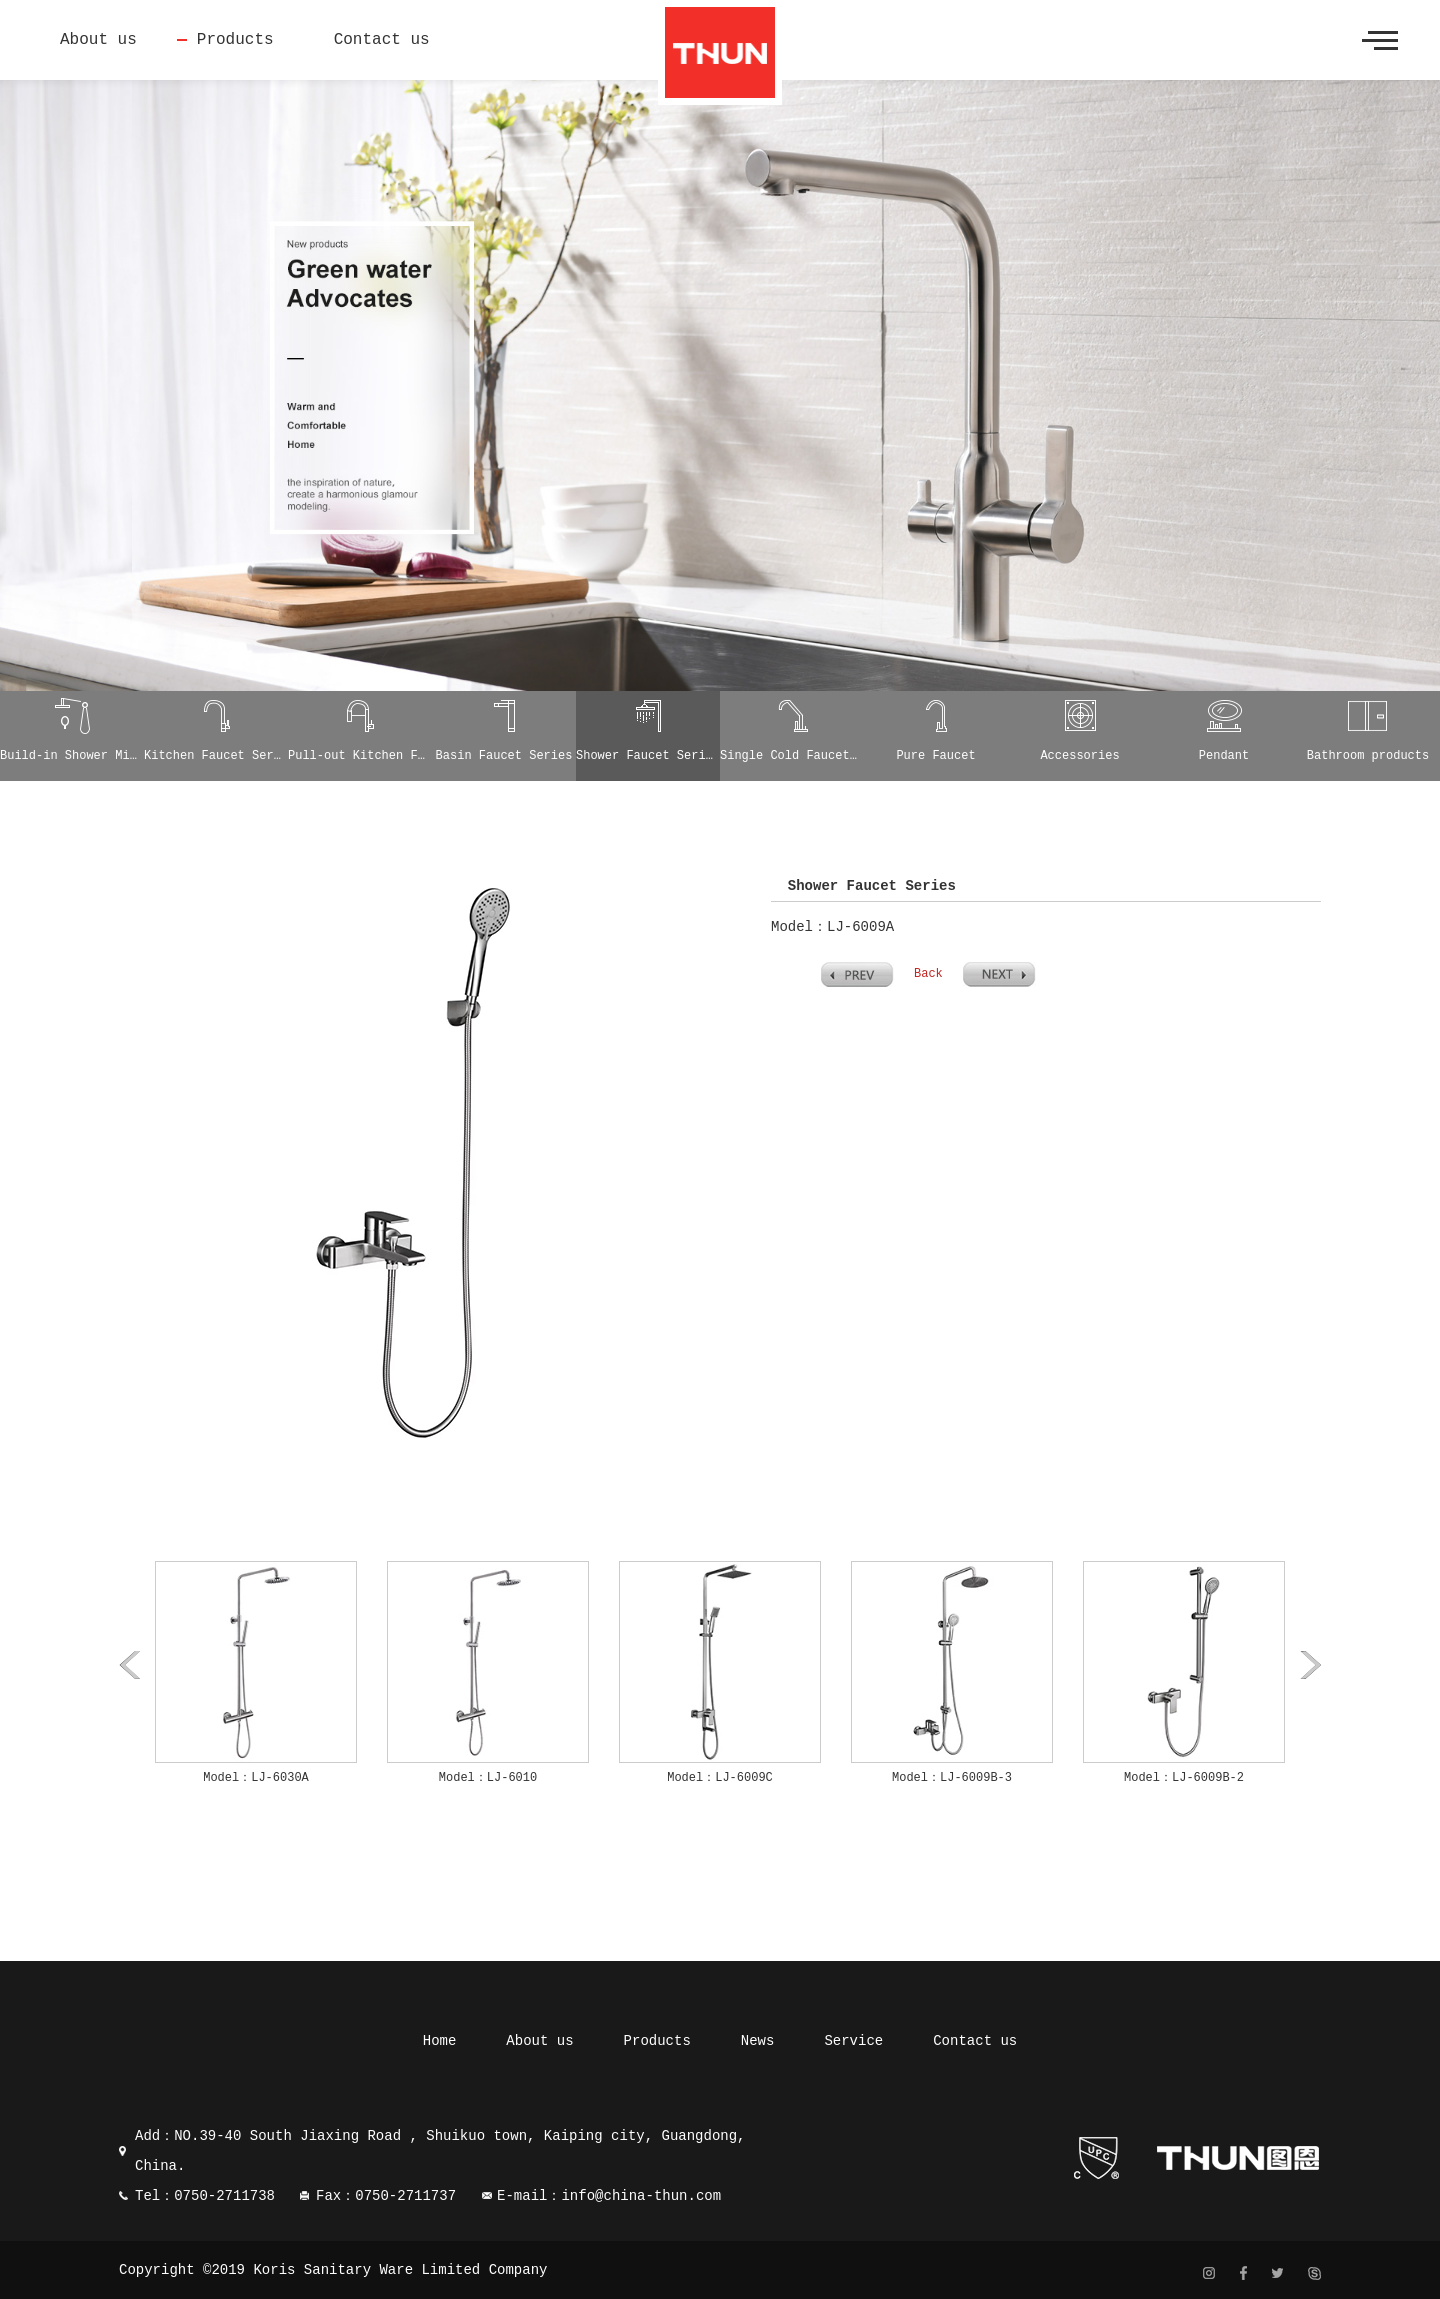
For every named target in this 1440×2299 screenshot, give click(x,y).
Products (235, 40)
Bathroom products (1368, 756)
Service (853, 2041)
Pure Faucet (935, 756)
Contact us (382, 40)
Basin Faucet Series (504, 756)
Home (440, 2041)
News (758, 2041)
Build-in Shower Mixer (72, 756)
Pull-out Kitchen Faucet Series (360, 756)
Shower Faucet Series (648, 756)
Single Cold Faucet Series (792, 756)
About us (98, 40)
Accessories (1079, 756)
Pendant (1224, 756)
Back (928, 974)
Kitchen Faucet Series (216, 756)
